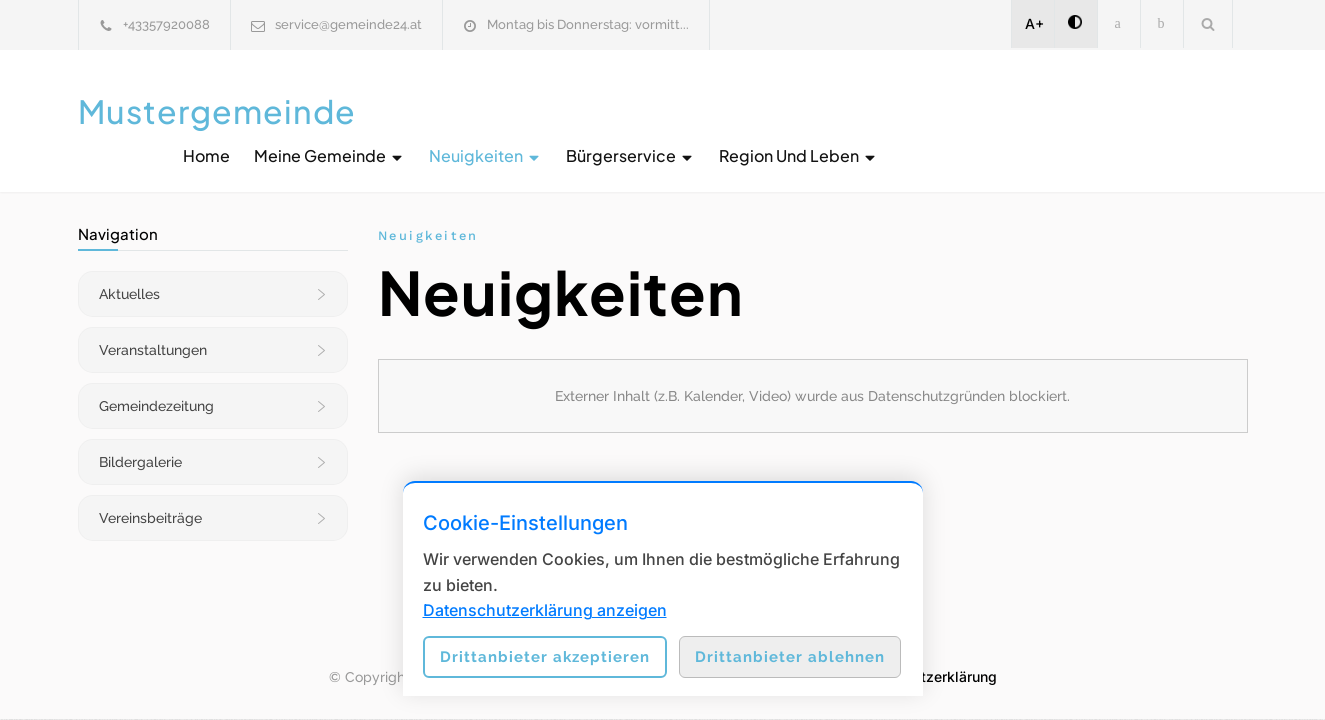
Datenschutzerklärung (923, 656)
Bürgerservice (1000, 110)
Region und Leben (1168, 110)
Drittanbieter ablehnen (790, 657)
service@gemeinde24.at (348, 24)
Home (576, 110)
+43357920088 (166, 24)
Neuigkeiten (855, 110)
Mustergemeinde (217, 111)
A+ (1034, 23)
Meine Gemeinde (699, 110)
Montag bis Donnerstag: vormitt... (588, 24)
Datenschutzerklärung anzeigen (545, 610)
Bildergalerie (140, 442)
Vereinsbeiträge (150, 498)
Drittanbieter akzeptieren (545, 657)
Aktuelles (129, 274)
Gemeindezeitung (156, 386)
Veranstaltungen (153, 330)
